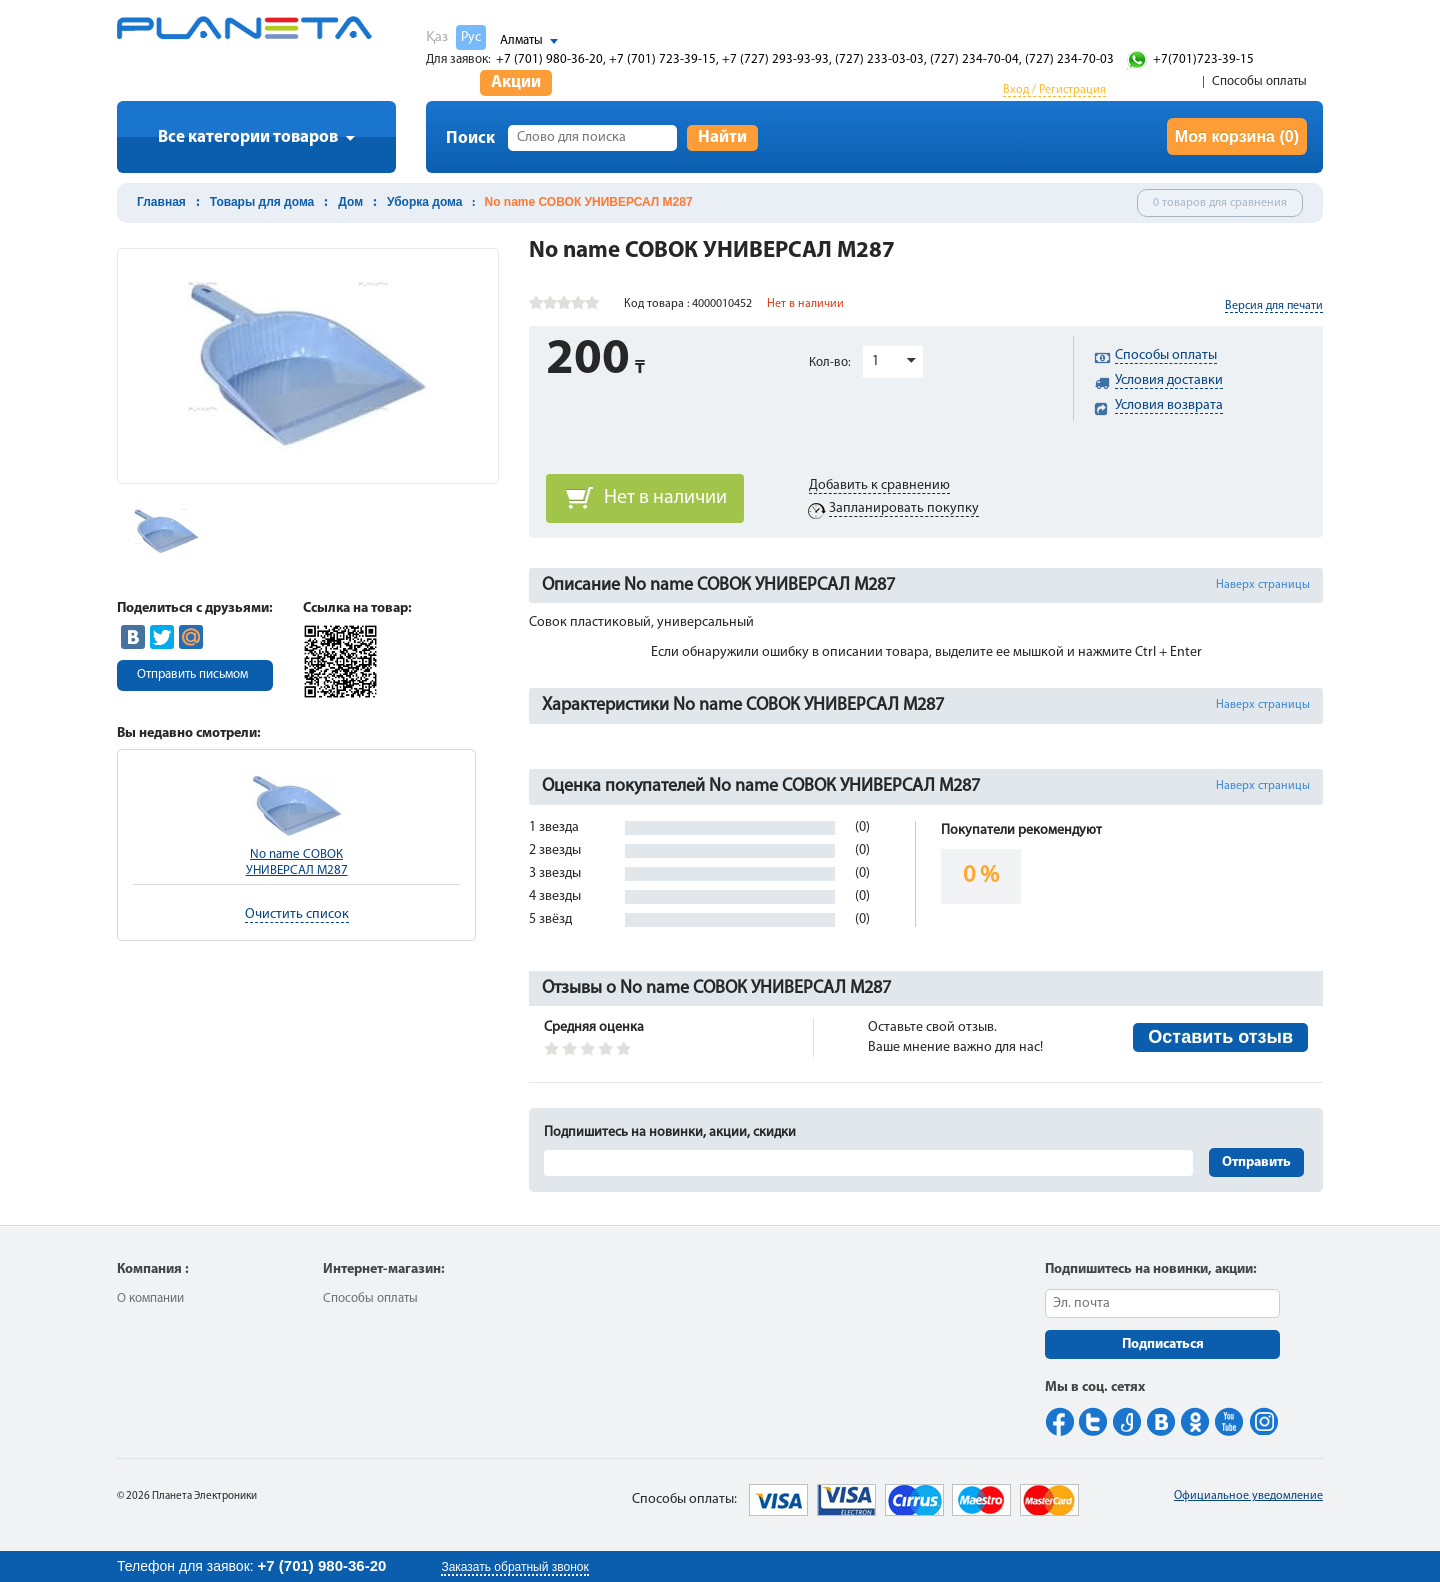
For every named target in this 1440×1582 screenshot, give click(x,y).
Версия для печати (1274, 306)
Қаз (437, 37)
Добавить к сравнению (879, 485)
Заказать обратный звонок (514, 1567)
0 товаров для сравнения (1220, 203)
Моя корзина (1237, 136)
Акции (516, 82)
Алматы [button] (521, 40)
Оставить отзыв (1220, 1037)
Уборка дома (424, 202)
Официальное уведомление (1248, 1496)
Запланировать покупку (904, 508)
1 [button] (875, 361)
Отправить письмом (192, 674)
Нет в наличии (665, 498)
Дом (350, 202)
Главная (161, 202)
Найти (722, 137)
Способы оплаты (1259, 81)
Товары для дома (262, 202)
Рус (471, 37)
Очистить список (297, 914)
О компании (150, 1298)
